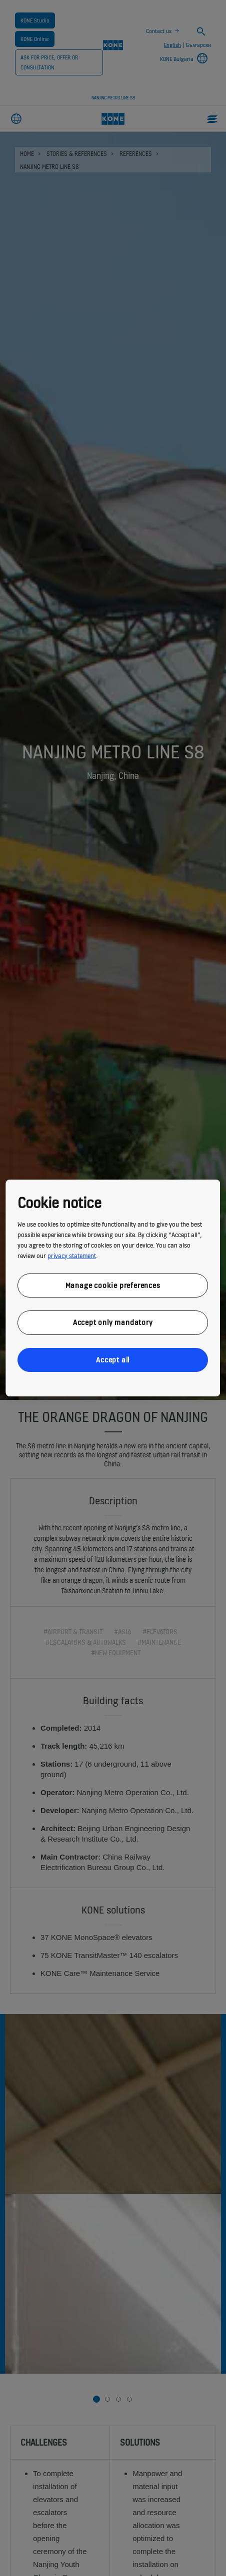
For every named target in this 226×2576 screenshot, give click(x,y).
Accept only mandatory (113, 1322)
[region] (113, 1288)
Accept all (113, 1359)
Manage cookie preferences (113, 1285)
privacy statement (72, 1256)
